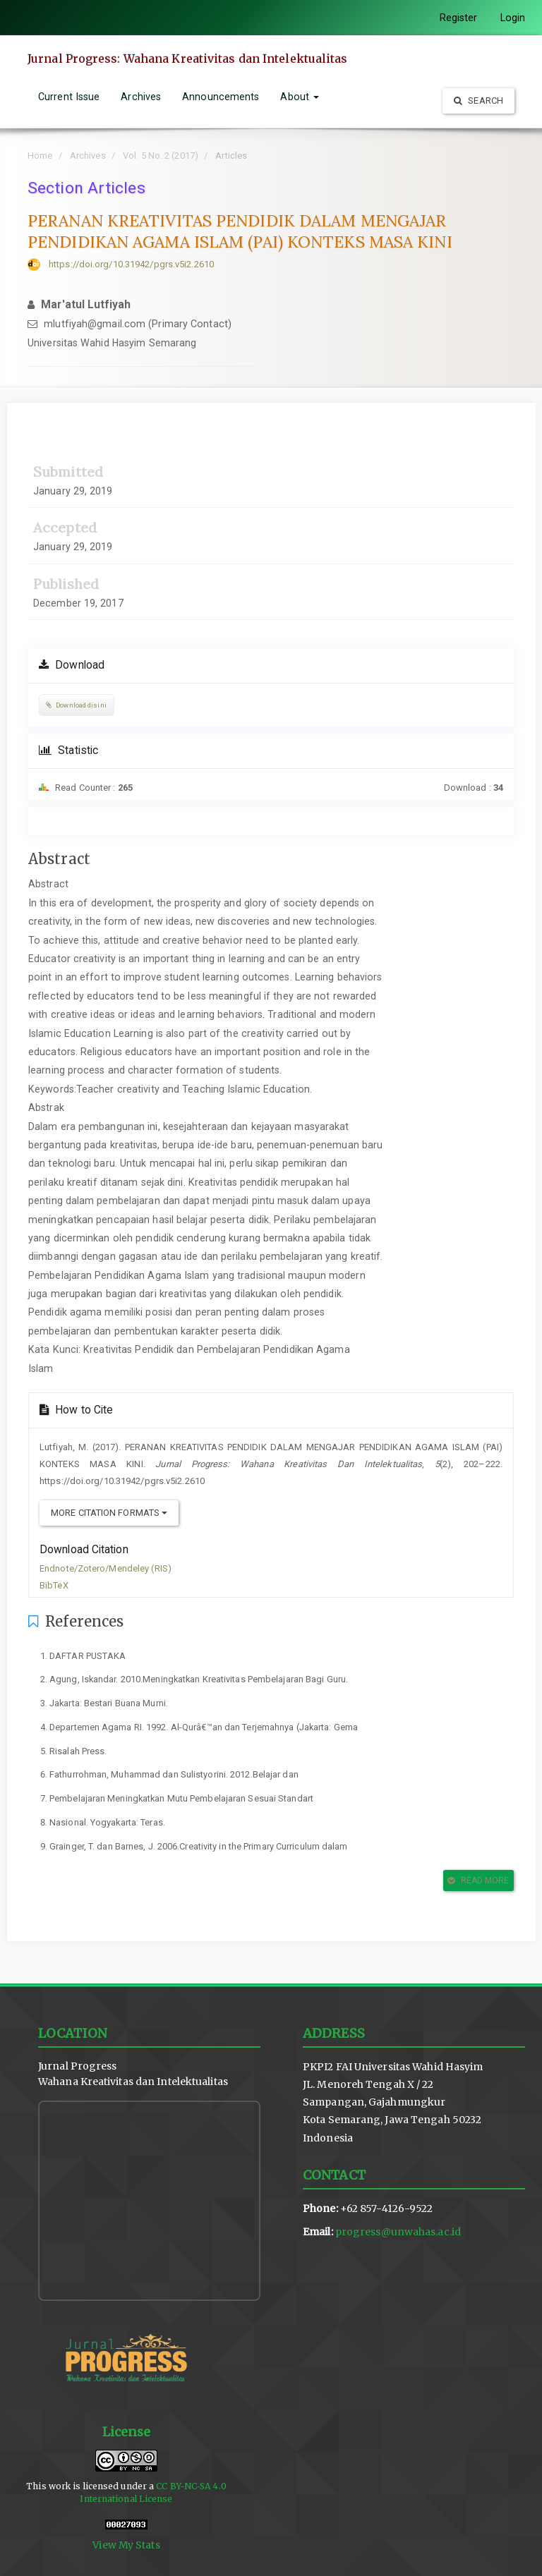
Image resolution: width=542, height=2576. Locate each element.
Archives (141, 96)
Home (40, 155)
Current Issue (69, 96)
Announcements (220, 96)
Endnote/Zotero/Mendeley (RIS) (105, 1568)
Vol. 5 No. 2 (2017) (160, 155)
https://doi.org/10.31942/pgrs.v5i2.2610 (131, 264)
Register (459, 17)
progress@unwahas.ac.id (398, 2231)
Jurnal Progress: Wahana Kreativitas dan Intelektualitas (188, 58)
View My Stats (125, 2545)
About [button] (299, 96)
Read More (478, 1880)
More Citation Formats (109, 1512)
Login (513, 17)
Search (478, 100)
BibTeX (54, 1585)
